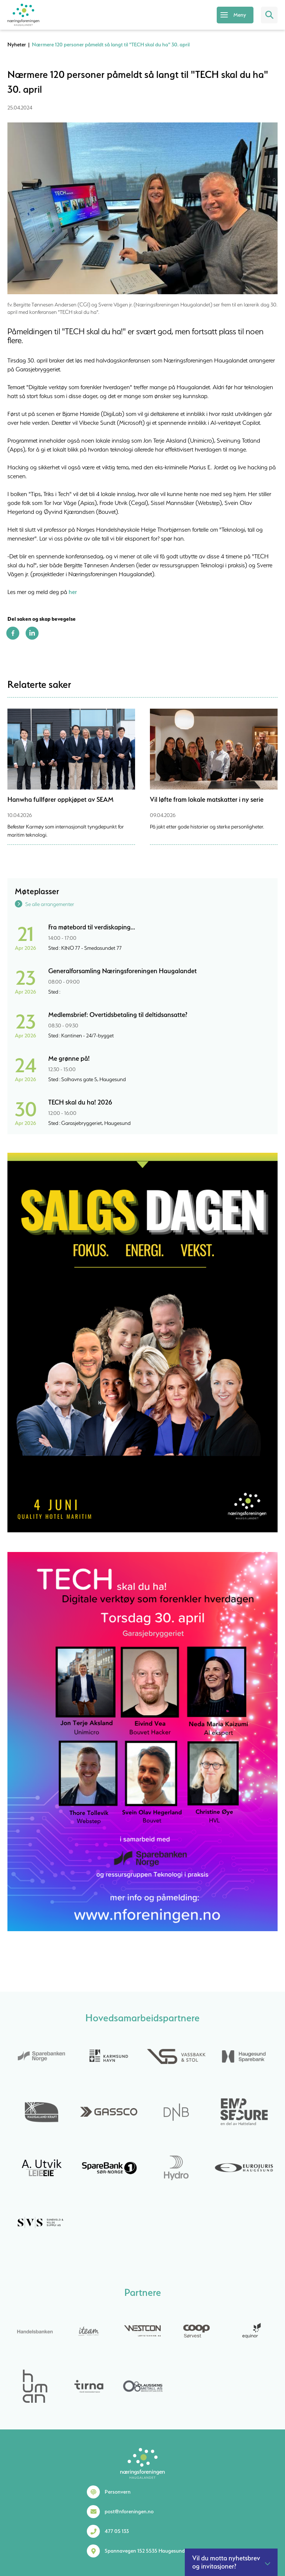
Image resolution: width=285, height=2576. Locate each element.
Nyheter (16, 44)
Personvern (118, 2491)
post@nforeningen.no (129, 2511)
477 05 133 (117, 2531)
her (73, 591)
